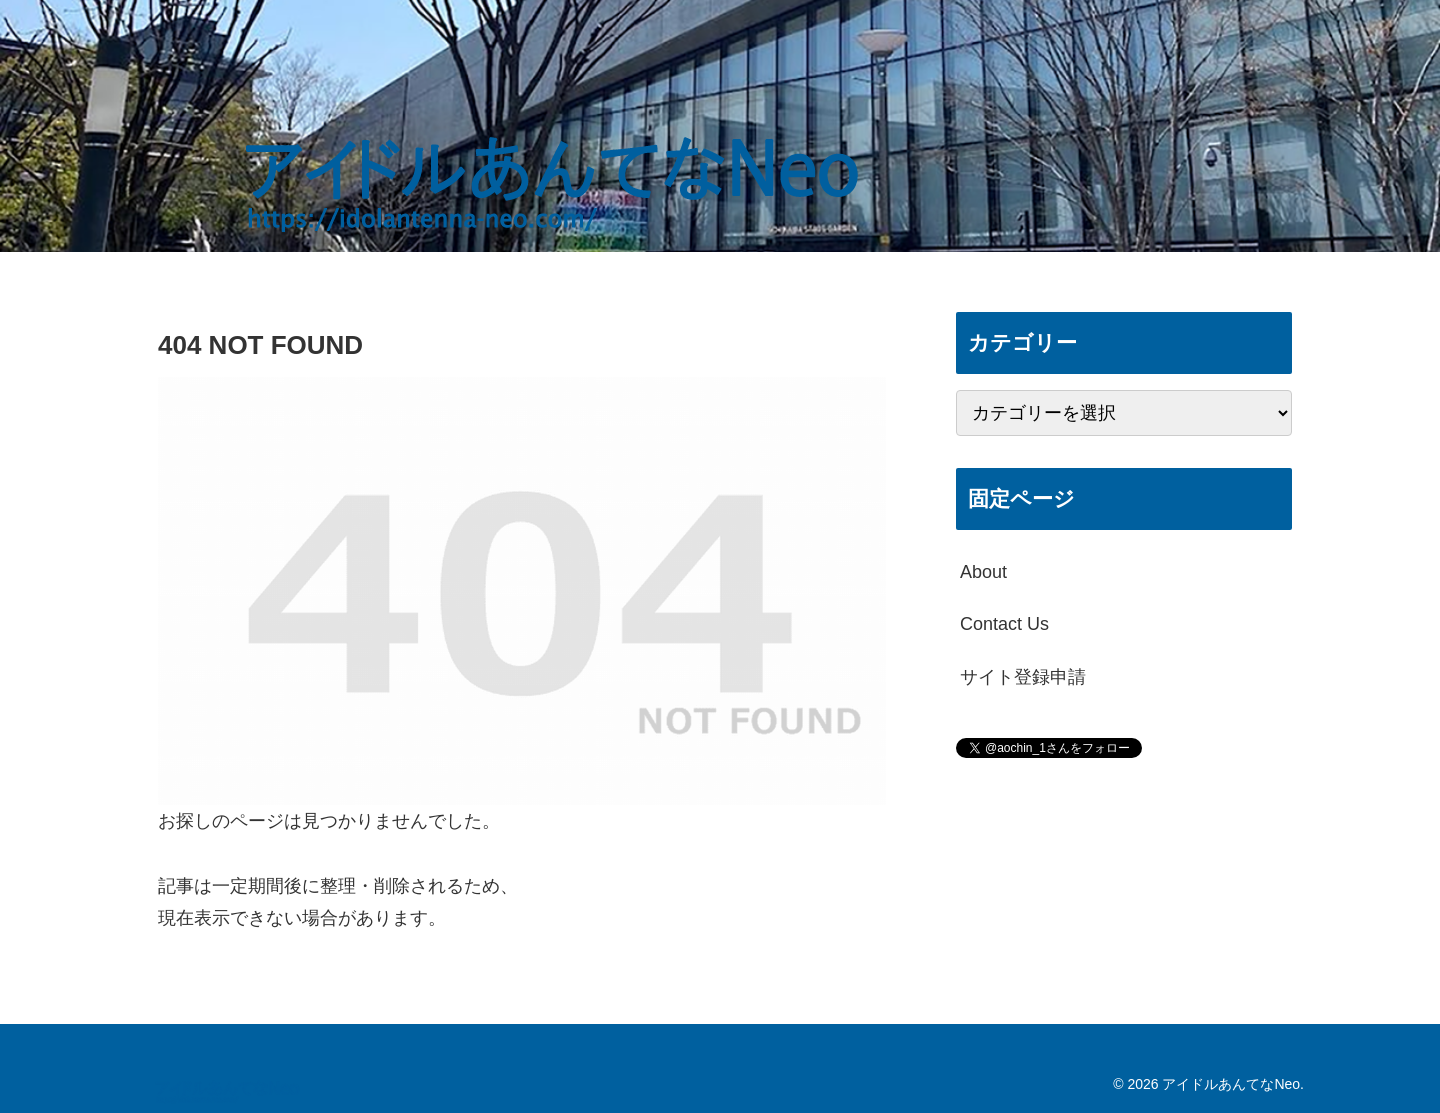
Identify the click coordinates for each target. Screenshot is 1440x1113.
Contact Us (1004, 624)
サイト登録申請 (1023, 677)
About (983, 572)
